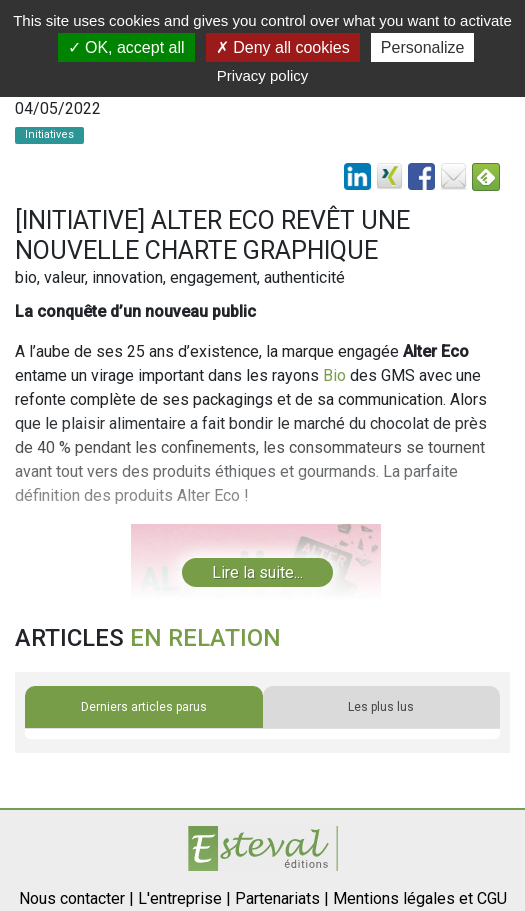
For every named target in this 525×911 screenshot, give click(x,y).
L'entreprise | (184, 898)
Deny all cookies (283, 47)
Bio (334, 375)
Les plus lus (381, 707)
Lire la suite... (257, 572)
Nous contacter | (76, 898)
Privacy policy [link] (263, 75)
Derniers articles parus (144, 707)
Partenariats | (282, 898)
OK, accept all (126, 47)
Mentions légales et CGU (420, 898)
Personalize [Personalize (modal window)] (423, 47)
